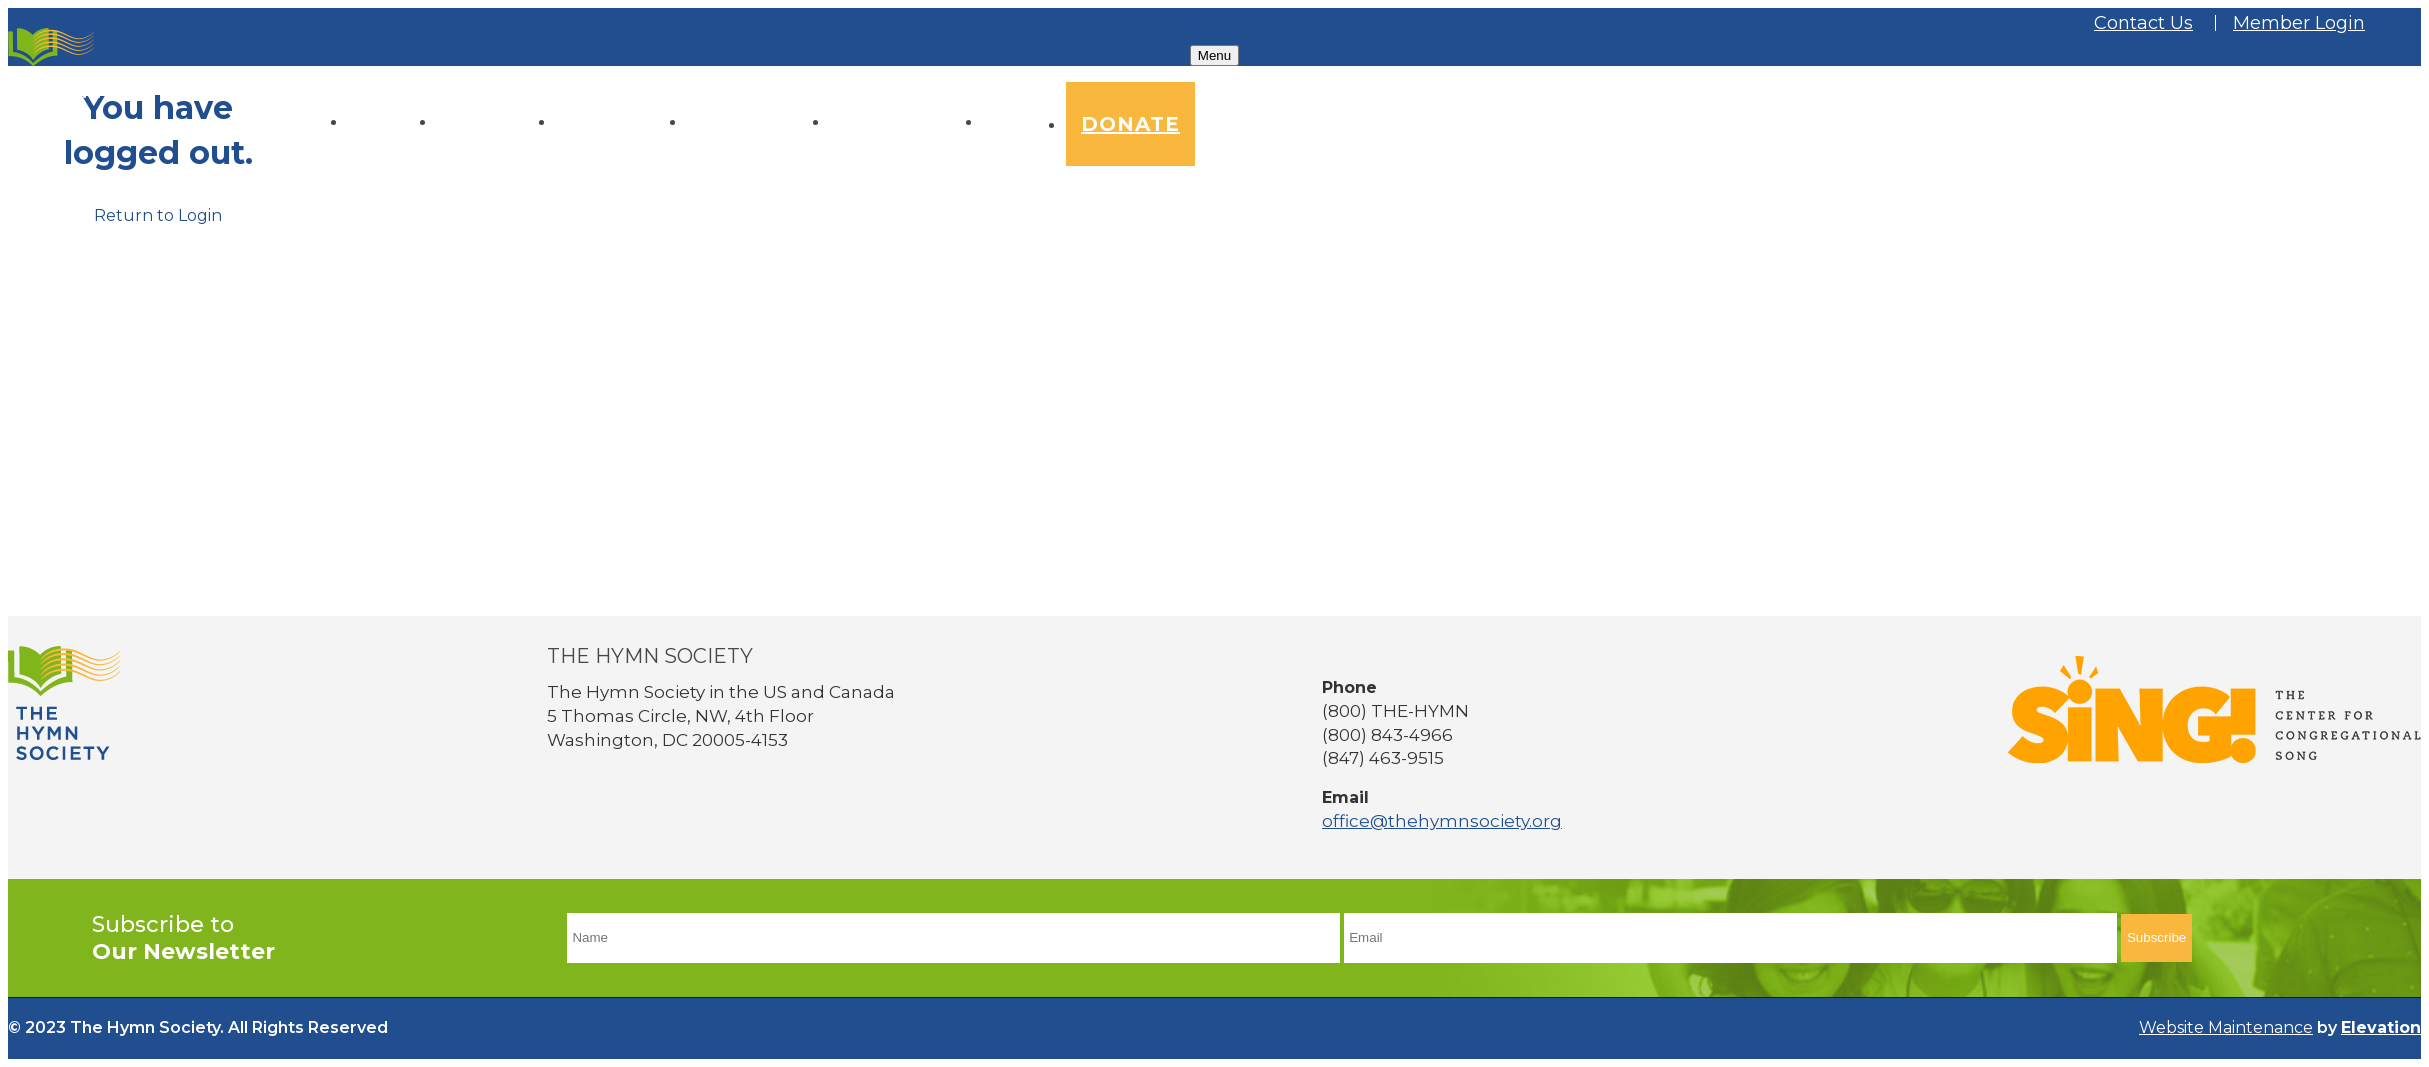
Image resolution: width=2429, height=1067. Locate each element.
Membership (906, 122)
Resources (621, 122)
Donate (1130, 124)
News (1024, 122)
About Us (496, 122)
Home (392, 122)
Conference (758, 122)
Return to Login (158, 215)
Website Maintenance (2226, 1027)
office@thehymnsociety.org (1442, 821)
